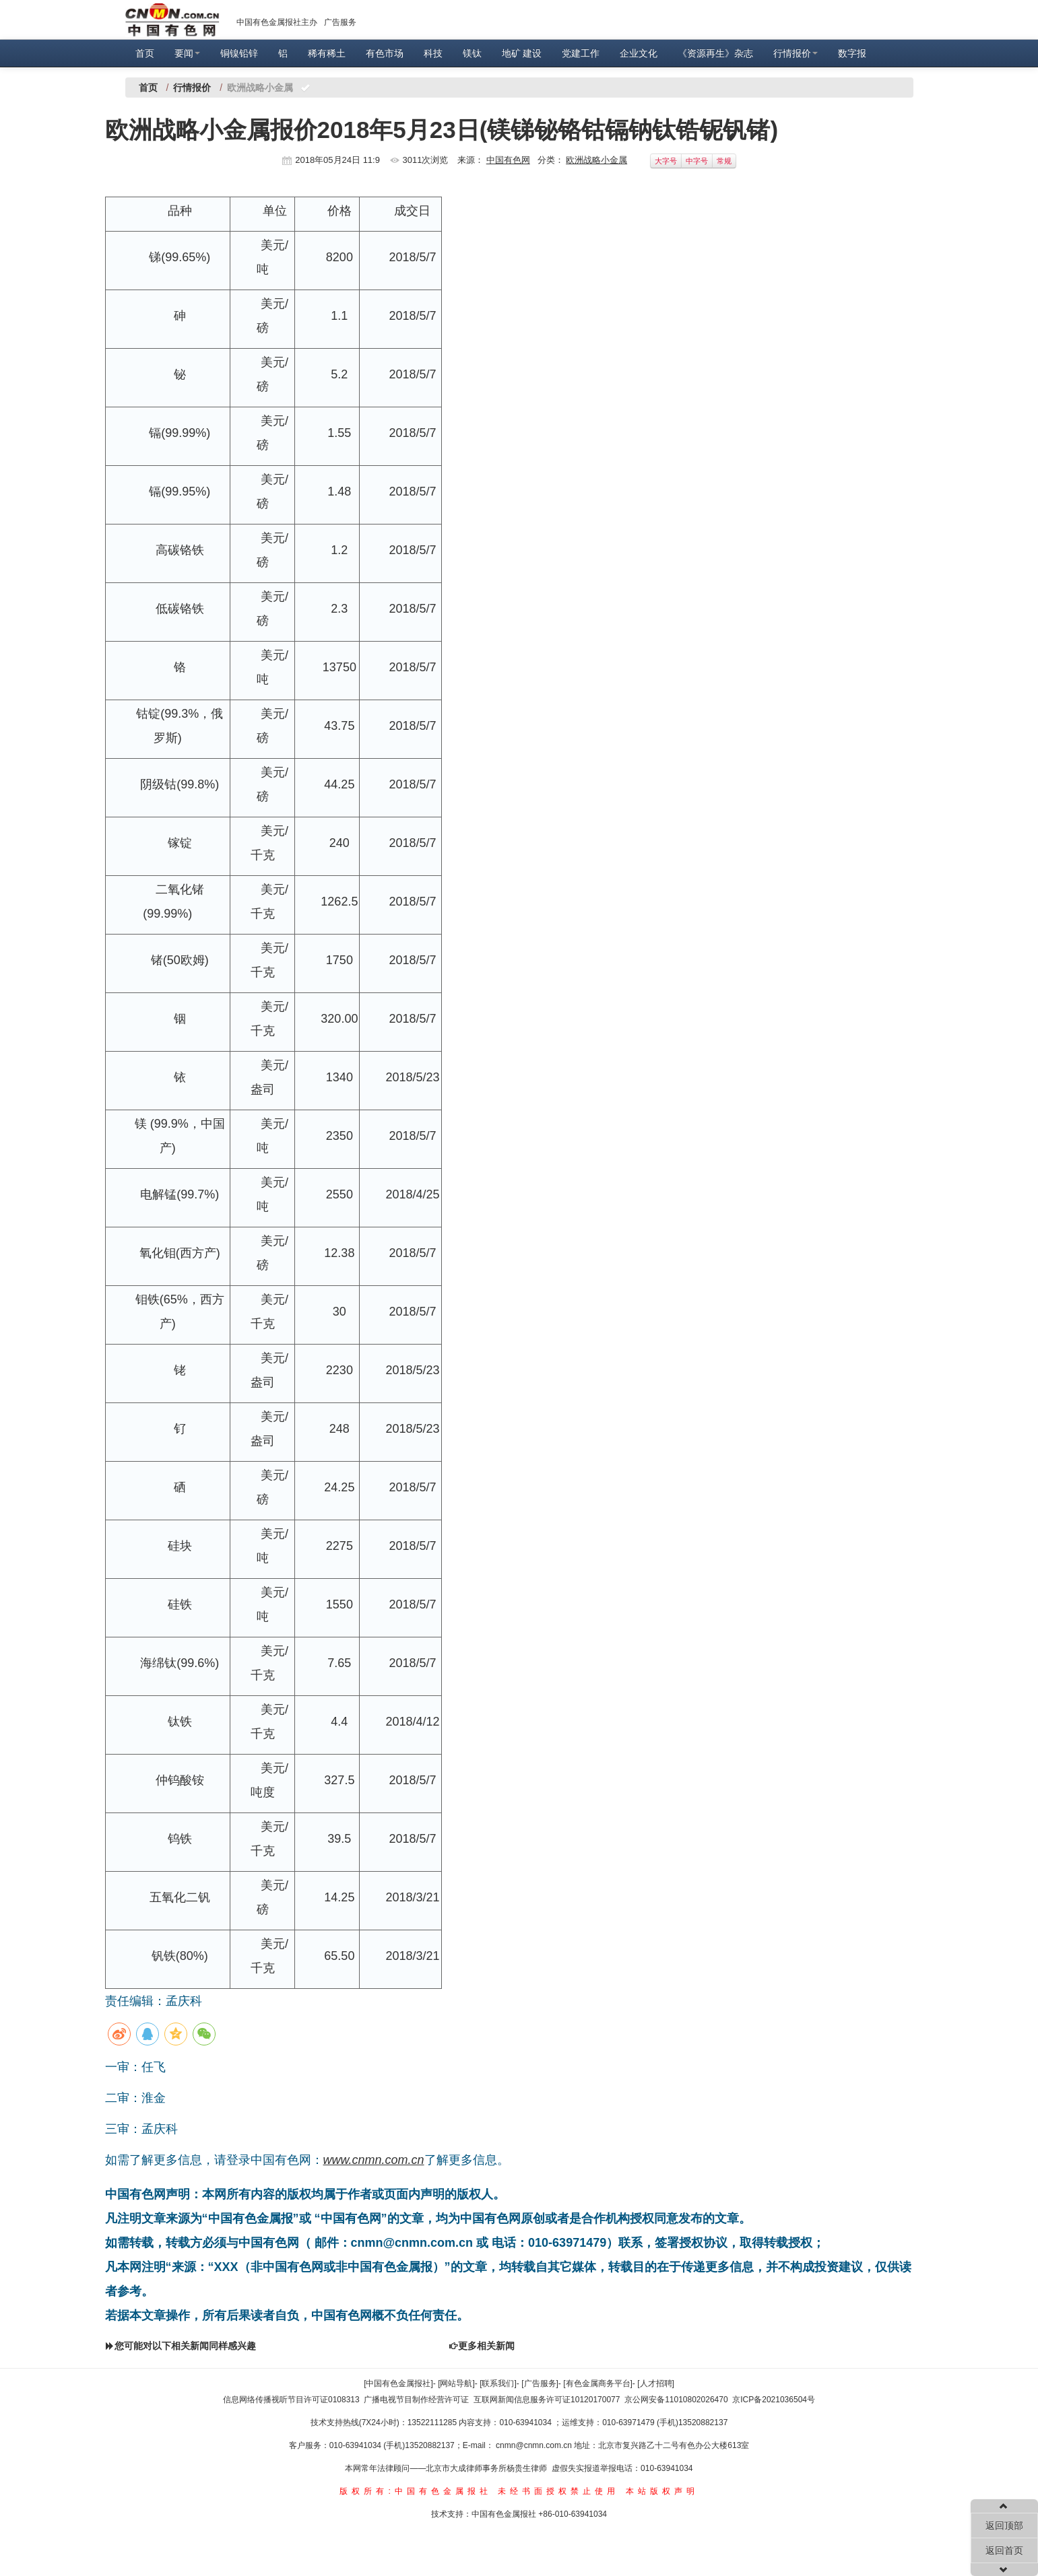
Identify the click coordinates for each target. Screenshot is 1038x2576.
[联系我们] (498, 2383)
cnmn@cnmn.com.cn (535, 2445)
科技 (433, 53)
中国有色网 (508, 160)
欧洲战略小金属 (596, 160)
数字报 (852, 53)
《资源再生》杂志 (715, 53)
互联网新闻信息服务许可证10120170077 (547, 2399)
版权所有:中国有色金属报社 (415, 2491)
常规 (724, 161)
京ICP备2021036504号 (773, 2399)
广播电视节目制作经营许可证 (416, 2399)
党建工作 (580, 53)
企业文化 (638, 53)
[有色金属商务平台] (597, 2383)
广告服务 (340, 22)
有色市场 (384, 53)
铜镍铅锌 (239, 53)
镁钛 (472, 53)
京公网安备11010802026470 (675, 2399)
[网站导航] (456, 2383)
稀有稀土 (327, 53)
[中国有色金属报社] (398, 2383)
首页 (144, 53)
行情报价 (795, 53)
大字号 (666, 161)
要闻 (187, 53)
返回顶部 (1004, 2525)
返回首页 (1004, 2550)
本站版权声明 (662, 2491)
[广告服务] (539, 2383)
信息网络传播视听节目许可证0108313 (291, 2399)
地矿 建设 (522, 53)
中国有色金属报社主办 (276, 22)
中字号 (697, 161)
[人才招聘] (655, 2383)
